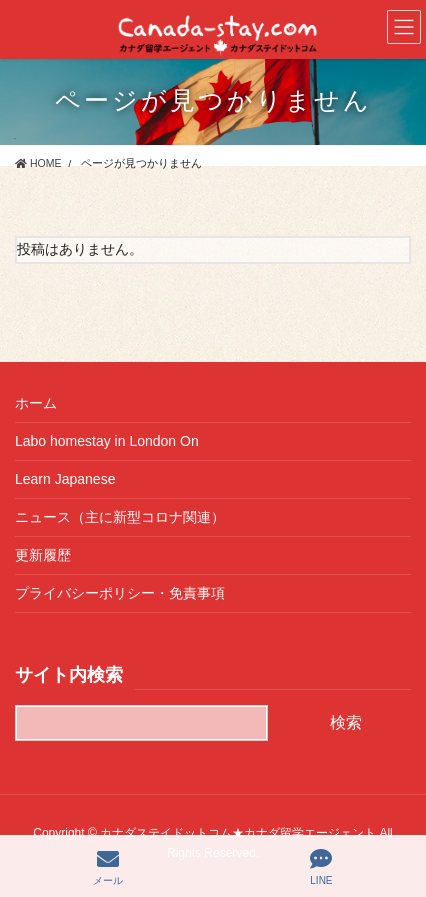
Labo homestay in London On (107, 441)
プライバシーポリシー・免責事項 (120, 593)
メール (108, 867)
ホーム (36, 403)
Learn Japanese (65, 479)
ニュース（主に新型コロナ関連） (120, 517)
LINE (321, 867)
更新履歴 (43, 555)
